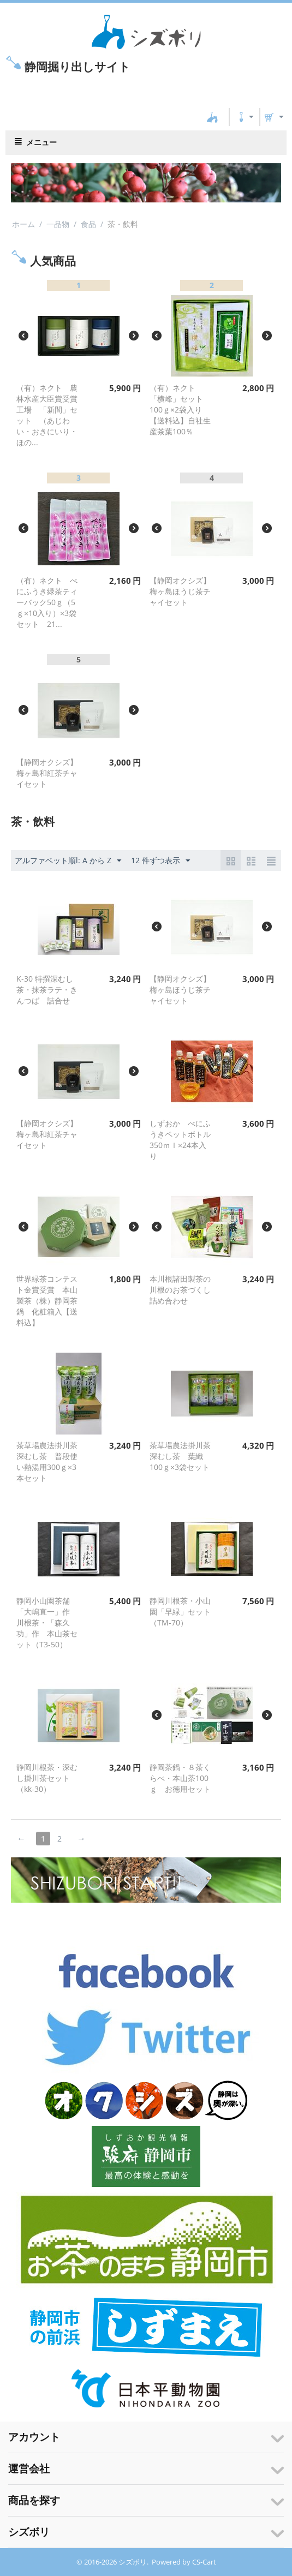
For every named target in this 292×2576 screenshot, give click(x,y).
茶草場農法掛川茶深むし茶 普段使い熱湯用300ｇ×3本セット (47, 1461)
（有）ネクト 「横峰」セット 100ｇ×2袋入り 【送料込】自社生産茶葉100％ (180, 409)
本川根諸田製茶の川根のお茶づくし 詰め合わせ (184, 1290)
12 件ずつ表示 (160, 860)
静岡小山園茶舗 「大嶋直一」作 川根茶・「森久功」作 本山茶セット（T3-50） (47, 1622)
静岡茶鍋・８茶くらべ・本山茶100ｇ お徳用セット (180, 1778)
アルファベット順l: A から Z (68, 860)
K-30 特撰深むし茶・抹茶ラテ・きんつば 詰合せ (47, 989)
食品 (88, 224)
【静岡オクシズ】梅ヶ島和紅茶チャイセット (47, 773)
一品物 (57, 224)
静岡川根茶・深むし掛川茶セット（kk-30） (47, 1778)
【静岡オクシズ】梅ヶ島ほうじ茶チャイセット (180, 591)
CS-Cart (204, 94)
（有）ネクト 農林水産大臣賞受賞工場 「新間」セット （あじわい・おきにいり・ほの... (47, 414)
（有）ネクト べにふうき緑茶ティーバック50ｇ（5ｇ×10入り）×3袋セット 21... (47, 602)
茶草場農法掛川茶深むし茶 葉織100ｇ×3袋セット (180, 1456)
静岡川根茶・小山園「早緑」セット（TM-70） (180, 1611)
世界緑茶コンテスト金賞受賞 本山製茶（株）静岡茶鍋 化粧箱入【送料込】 (47, 1301)
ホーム (23, 224)
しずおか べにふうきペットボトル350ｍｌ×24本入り (180, 1139)
